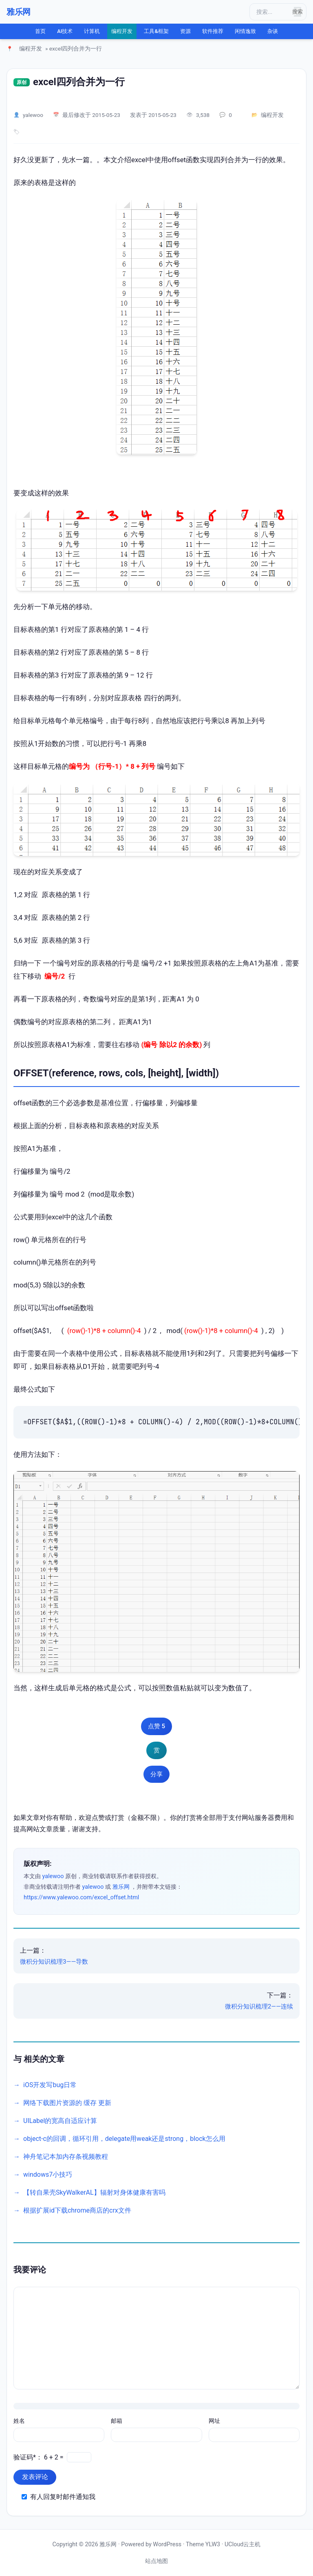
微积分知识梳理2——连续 (259, 2006)
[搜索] (272, 12)
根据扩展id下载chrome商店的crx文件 (77, 2210)
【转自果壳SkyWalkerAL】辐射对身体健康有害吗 (94, 2192)
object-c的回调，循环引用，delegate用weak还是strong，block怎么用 (124, 2139)
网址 (214, 2421)
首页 (40, 31)
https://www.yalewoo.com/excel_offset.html (81, 1897)
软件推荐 (212, 31)
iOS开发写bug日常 (50, 2085)
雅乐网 (19, 12)
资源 (185, 31)
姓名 (19, 2421)
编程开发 (121, 31)
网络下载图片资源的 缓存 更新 (67, 2103)
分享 (156, 1774)
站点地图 (156, 2561)
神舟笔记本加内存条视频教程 (65, 2156)
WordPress (167, 2544)
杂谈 (272, 31)
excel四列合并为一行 (79, 82)
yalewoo (33, 115)
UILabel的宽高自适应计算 (60, 2121)
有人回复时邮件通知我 (62, 2497)
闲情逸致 (245, 31)
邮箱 (116, 2421)
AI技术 (65, 31)
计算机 (92, 31)
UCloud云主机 (242, 2544)
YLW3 (212, 2544)
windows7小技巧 (47, 2174)
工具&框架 (156, 31)
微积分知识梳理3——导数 (54, 1961)
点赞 (156, 1726)
